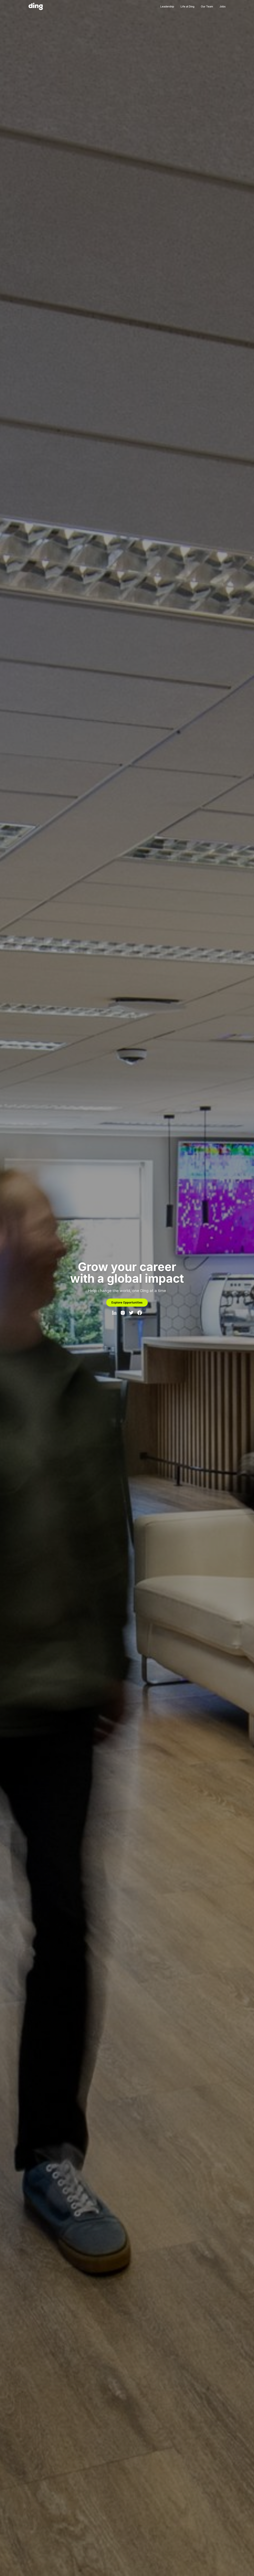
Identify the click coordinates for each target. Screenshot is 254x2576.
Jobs (222, 6)
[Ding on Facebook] (139, 1312)
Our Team (207, 6)
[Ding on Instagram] (123, 1312)
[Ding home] (36, 6)
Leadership (167, 6)
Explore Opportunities (127, 1302)
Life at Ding (187, 6)
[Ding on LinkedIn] (114, 1312)
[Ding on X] (131, 1312)
